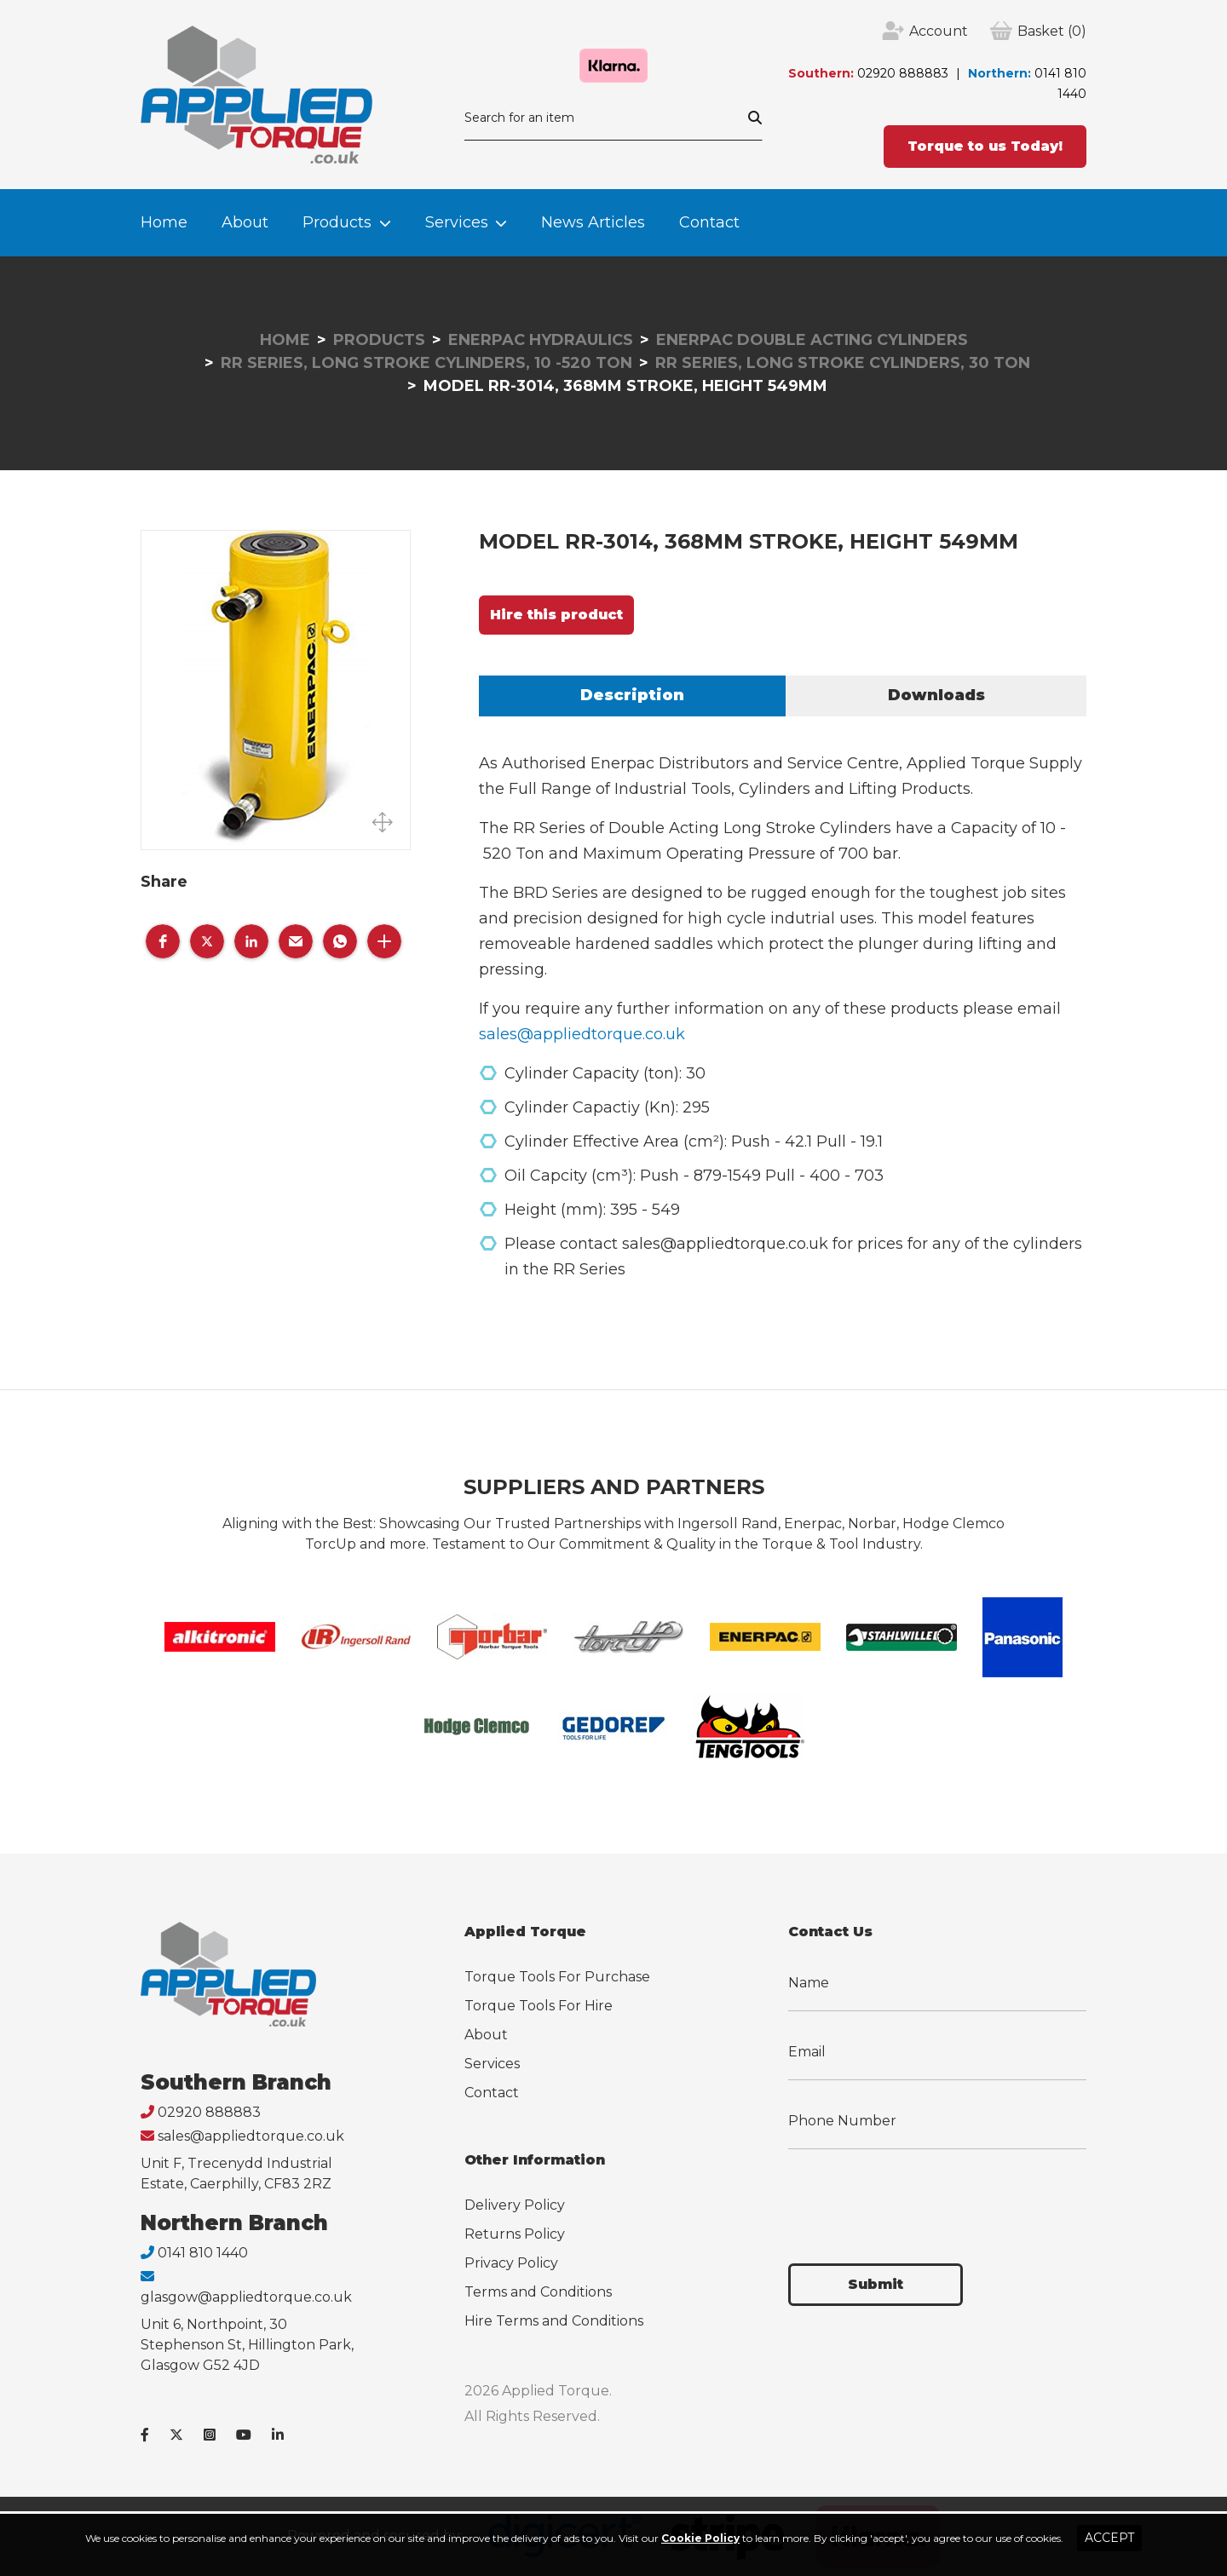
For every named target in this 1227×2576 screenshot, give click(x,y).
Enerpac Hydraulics (540, 340)
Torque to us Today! (985, 146)
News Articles (593, 222)
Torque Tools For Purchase (557, 1977)
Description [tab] (632, 695)
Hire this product (556, 615)
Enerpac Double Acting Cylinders (812, 340)
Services (456, 222)
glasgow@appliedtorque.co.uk (246, 2297)
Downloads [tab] (936, 695)
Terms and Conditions (538, 2292)
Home (164, 222)
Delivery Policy (514, 2205)
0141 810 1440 (203, 2253)
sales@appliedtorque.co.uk (582, 1034)
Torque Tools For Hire (538, 2006)
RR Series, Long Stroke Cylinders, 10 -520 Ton (426, 363)
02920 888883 (902, 73)
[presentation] (917, 2196)
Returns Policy (514, 2234)
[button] (163, 941)
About (245, 222)
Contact (709, 222)
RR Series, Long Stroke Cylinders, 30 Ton (842, 363)
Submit (875, 2284)
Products (337, 222)
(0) (1051, 31)
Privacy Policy (511, 2263)
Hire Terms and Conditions (553, 2321)
